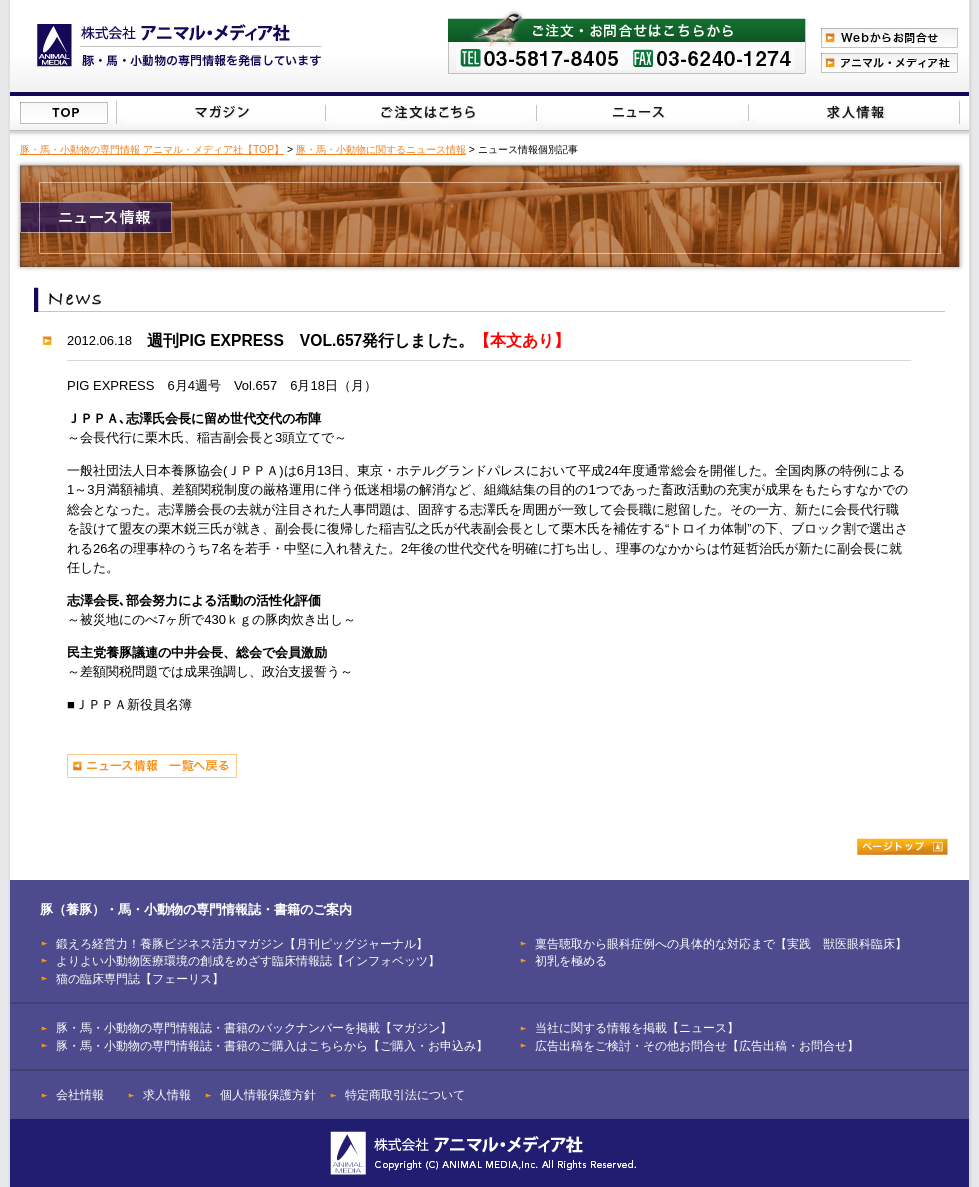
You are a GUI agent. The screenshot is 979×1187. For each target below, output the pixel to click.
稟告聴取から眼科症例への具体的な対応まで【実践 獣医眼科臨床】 (721, 943)
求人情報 (167, 1094)
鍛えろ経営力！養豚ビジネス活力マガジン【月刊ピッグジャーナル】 (242, 943)
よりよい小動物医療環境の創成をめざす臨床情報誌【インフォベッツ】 (248, 960)
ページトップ (902, 846)
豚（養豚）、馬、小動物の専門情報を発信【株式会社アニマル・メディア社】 (179, 45)
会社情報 (80, 1094)
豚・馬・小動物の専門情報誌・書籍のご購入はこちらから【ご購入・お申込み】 (272, 1045)
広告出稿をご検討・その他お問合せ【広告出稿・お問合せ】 (697, 1045)
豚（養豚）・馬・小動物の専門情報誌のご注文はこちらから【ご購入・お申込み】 (429, 112)
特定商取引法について (405, 1094)
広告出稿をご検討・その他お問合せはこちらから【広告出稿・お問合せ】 (853, 112)
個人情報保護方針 (268, 1094)
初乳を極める (571, 960)
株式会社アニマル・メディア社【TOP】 (64, 113)
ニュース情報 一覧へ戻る (152, 766)
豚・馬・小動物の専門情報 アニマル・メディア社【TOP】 (152, 149)
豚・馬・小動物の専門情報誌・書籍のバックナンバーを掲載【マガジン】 (254, 1027)
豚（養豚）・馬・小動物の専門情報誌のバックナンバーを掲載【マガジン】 (221, 112)
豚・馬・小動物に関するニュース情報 (381, 149)
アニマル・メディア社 (889, 63)
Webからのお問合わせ (889, 38)
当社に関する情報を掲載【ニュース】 (643, 112)
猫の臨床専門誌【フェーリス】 (140, 978)
